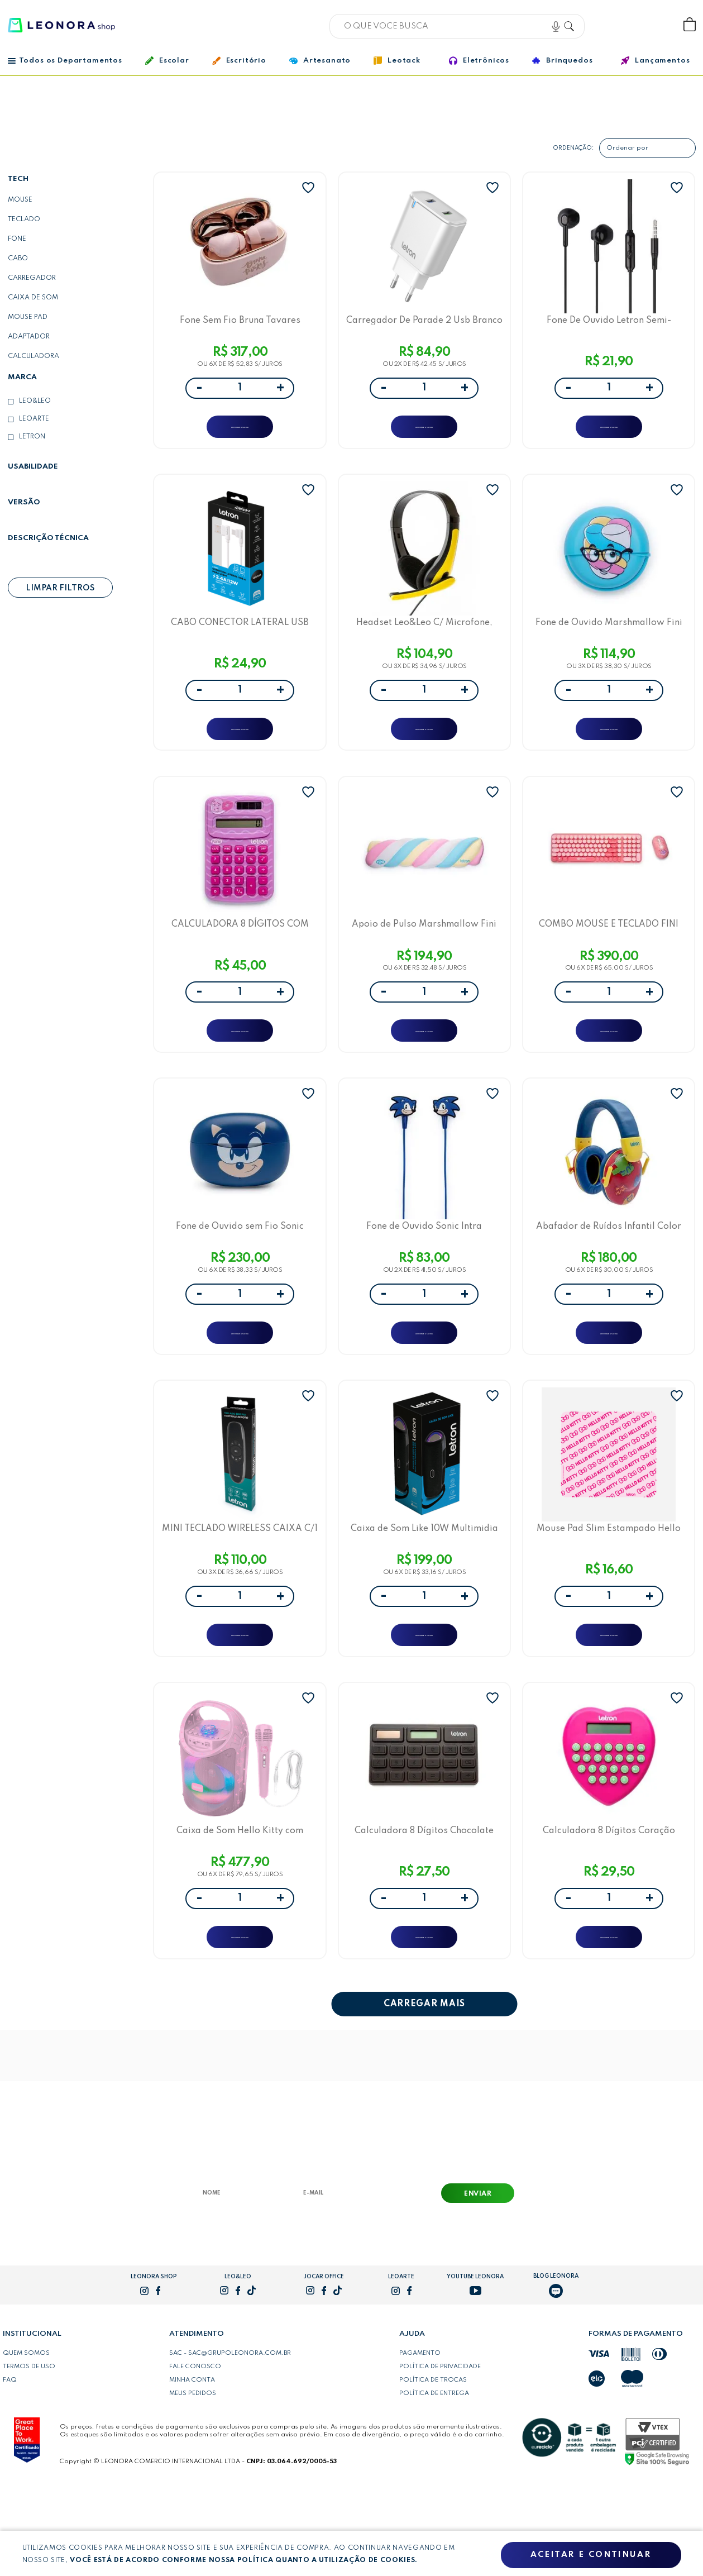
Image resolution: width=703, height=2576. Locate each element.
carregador (32, 278)
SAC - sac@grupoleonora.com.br (230, 2440)
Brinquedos (562, 60)
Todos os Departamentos (65, 60)
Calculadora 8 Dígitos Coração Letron (609, 1908)
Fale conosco (195, 2454)
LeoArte (34, 419)
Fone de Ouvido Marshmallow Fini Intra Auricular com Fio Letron (608, 641)
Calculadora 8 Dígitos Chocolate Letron (424, 1908)
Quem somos (26, 2440)
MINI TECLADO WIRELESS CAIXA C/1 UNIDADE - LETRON (240, 1591)
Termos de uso (29, 2454)
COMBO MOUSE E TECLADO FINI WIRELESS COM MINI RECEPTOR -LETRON (609, 958)
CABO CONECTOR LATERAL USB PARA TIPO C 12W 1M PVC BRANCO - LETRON (240, 641)
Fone (17, 239)
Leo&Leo (35, 401)
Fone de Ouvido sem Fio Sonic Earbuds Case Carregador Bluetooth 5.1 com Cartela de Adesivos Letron (240, 1275)
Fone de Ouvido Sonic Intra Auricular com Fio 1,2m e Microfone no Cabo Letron (424, 1275)
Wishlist (652, 25)
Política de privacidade (440, 2454)
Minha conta (192, 2467)
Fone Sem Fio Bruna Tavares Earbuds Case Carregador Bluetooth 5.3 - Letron (240, 325)
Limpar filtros (60, 588)
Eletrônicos (479, 60)
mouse (20, 200)
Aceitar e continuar (590, 2555)
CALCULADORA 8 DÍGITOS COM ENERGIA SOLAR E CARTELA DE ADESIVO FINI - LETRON (240, 958)
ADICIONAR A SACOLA (240, 432)
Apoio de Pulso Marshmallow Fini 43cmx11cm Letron (424, 958)
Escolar (167, 60)
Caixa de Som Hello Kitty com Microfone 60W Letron (239, 1908)
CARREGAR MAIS (424, 2091)
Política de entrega (434, 2481)
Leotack (397, 60)
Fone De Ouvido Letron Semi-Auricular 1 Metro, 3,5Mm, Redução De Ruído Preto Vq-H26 (608, 325)
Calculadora (33, 356)
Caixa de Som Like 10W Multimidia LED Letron (424, 1591)
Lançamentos (655, 60)
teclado (24, 219)
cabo (18, 258)
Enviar (477, 2281)
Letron (32, 436)
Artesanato (320, 60)
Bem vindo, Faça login (615, 25)
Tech (18, 179)
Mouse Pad (27, 317)
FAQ (10, 2467)
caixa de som (33, 297)
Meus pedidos (192, 2481)
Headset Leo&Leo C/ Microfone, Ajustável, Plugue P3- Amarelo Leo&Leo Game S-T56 (424, 641)
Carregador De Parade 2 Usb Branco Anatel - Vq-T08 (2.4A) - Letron (424, 325)
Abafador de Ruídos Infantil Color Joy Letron (608, 1275)
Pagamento (420, 2440)
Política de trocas (433, 2467)
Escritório (239, 60)
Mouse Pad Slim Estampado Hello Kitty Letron (609, 1591)
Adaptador (29, 336)
